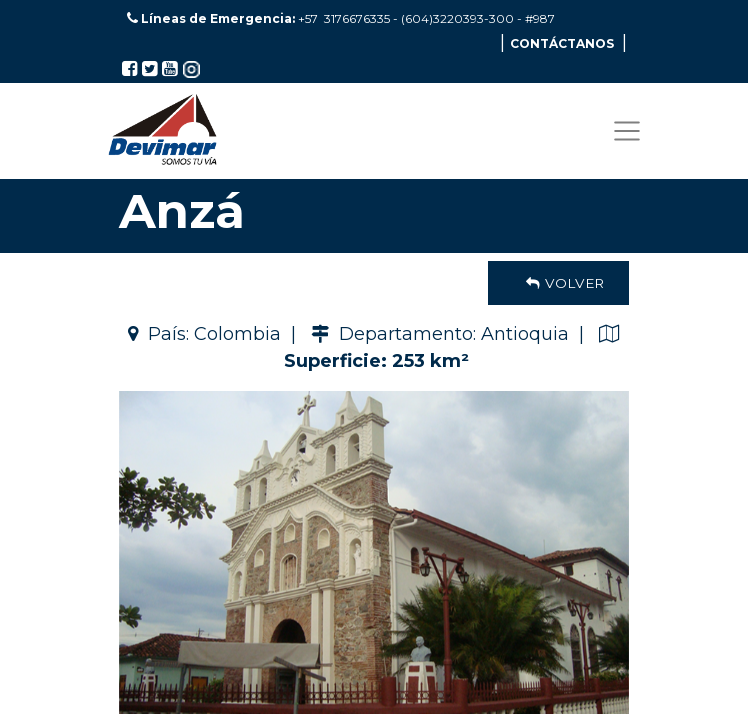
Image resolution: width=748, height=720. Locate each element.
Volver (558, 283)
